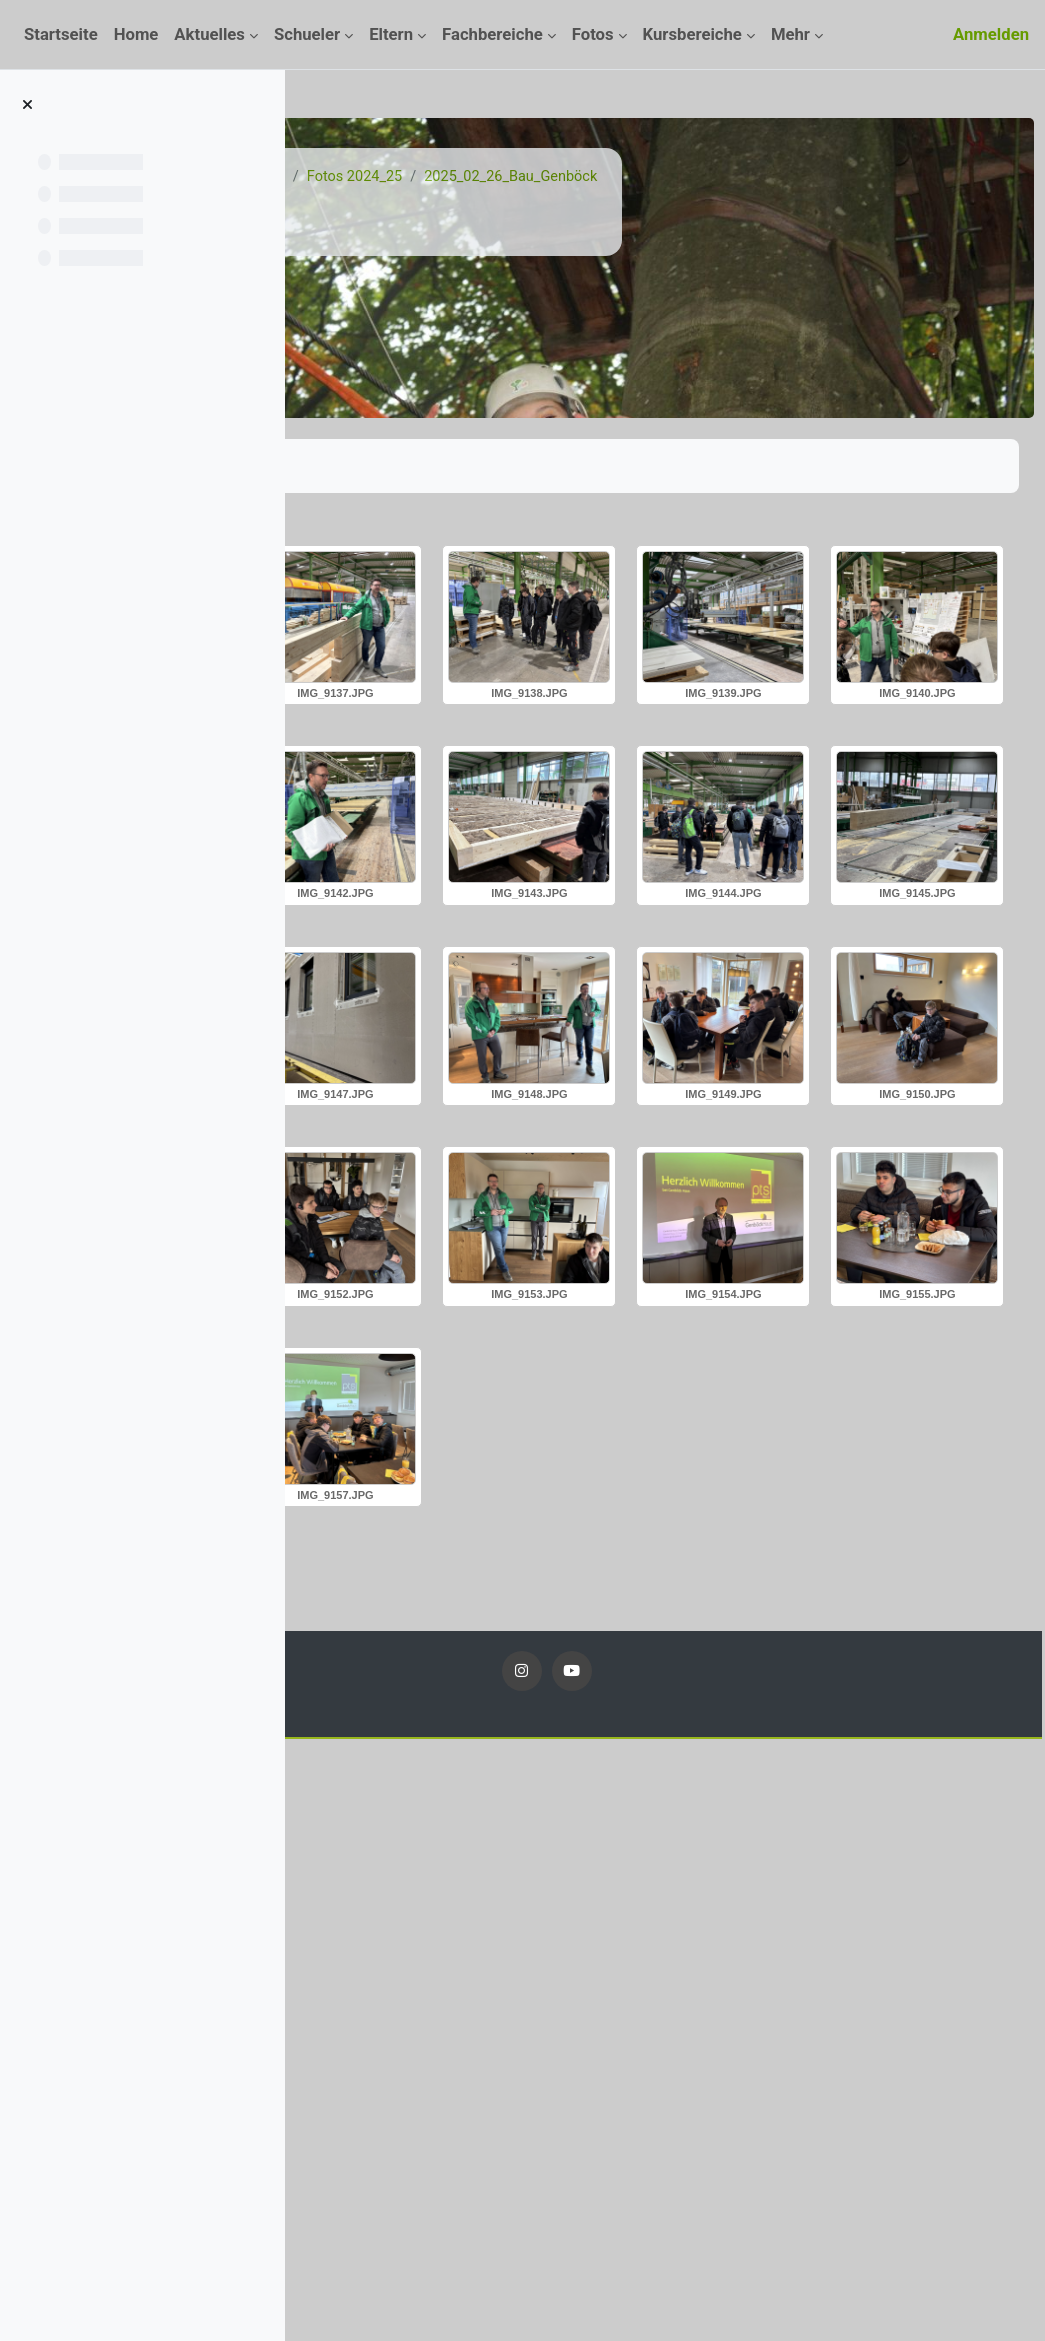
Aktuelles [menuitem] (209, 34)
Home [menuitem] (136, 34)
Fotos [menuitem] (593, 34)
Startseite (374, 177)
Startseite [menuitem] (61, 34)
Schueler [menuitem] (307, 34)
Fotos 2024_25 (641, 177)
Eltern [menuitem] (391, 34)
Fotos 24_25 (530, 177)
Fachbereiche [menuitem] (492, 34)
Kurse (447, 177)
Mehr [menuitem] (790, 34)
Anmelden (991, 34)
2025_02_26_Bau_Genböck (802, 177)
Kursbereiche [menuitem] (692, 34)
